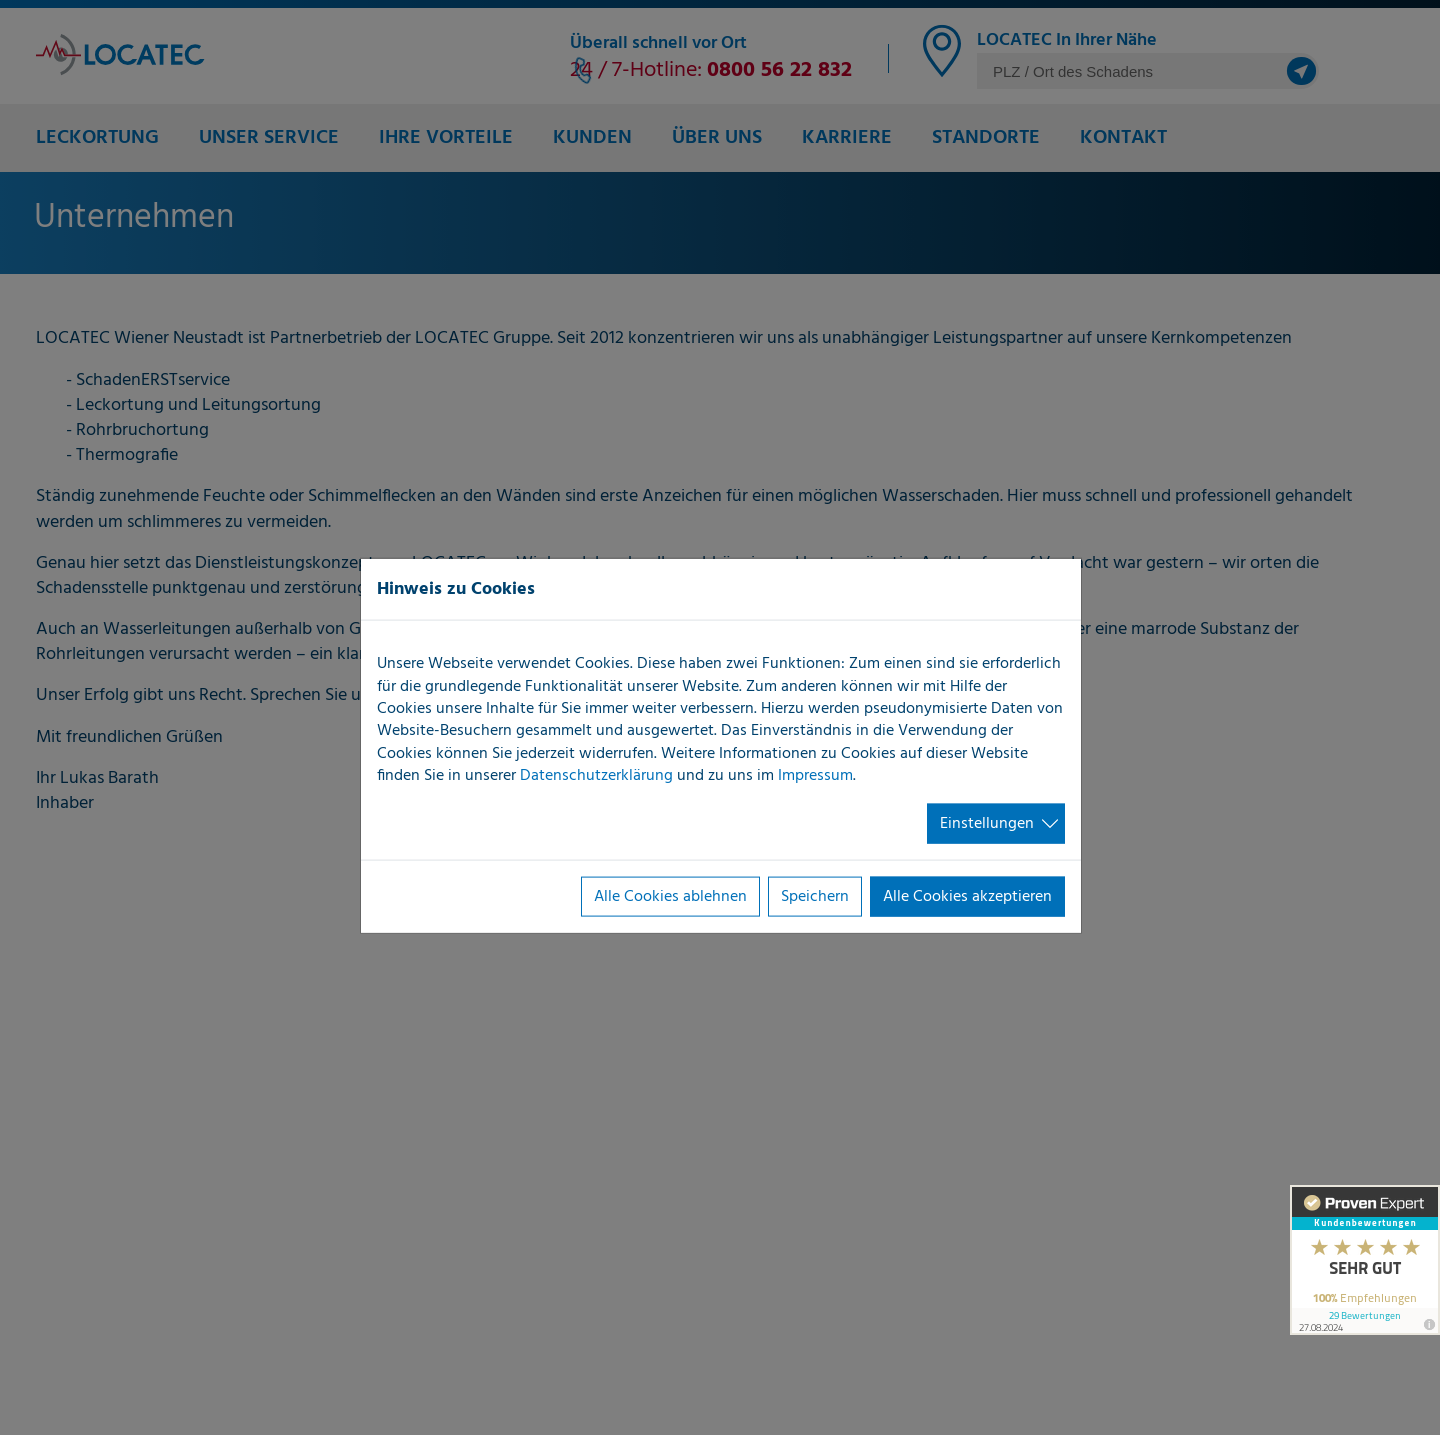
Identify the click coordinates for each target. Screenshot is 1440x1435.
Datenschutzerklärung (596, 776)
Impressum (815, 776)
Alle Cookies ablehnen (670, 897)
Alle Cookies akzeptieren (967, 897)
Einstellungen (987, 823)
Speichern (815, 897)
